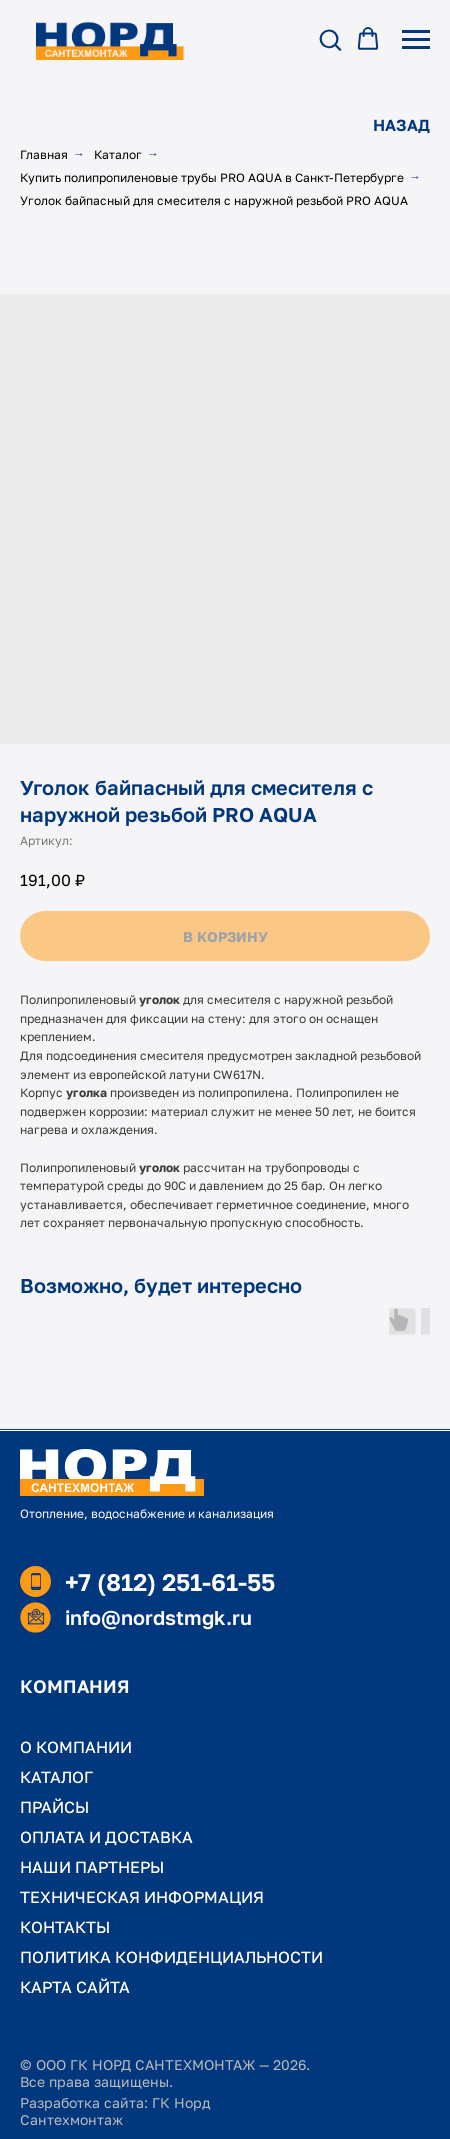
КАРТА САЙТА (75, 1987)
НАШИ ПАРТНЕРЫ (92, 1867)
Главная (44, 154)
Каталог (118, 154)
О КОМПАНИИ (76, 1747)
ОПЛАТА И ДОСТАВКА (106, 1837)
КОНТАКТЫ (65, 1927)
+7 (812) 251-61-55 (170, 1581)
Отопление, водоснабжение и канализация (147, 1513)
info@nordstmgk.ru (158, 1617)
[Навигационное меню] (416, 40)
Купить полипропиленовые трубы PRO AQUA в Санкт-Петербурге (212, 177)
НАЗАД (401, 125)
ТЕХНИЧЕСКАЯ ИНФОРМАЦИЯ (142, 1897)
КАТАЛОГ (56, 1777)
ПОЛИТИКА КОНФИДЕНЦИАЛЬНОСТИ (171, 1957)
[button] (330, 39)
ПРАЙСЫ (54, 1807)
